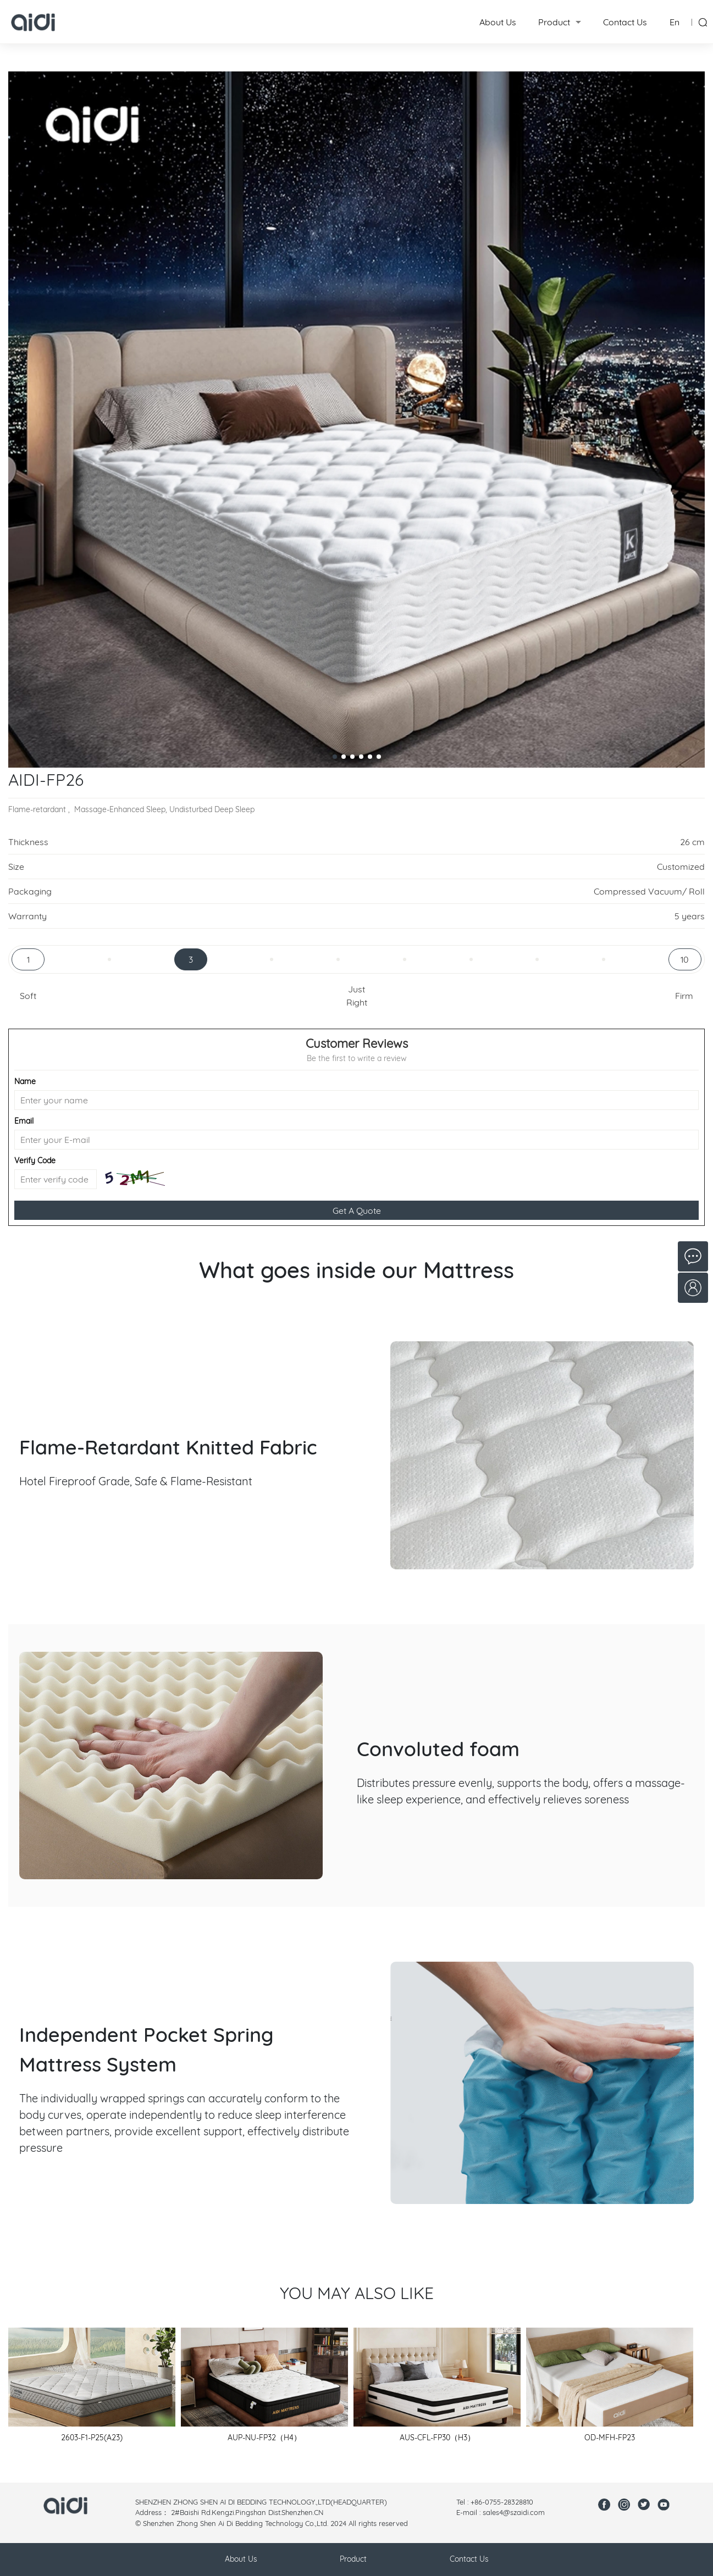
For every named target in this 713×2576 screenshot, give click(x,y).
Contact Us (625, 21)
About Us (497, 21)
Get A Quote (357, 1210)
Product (554, 21)
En (674, 21)
